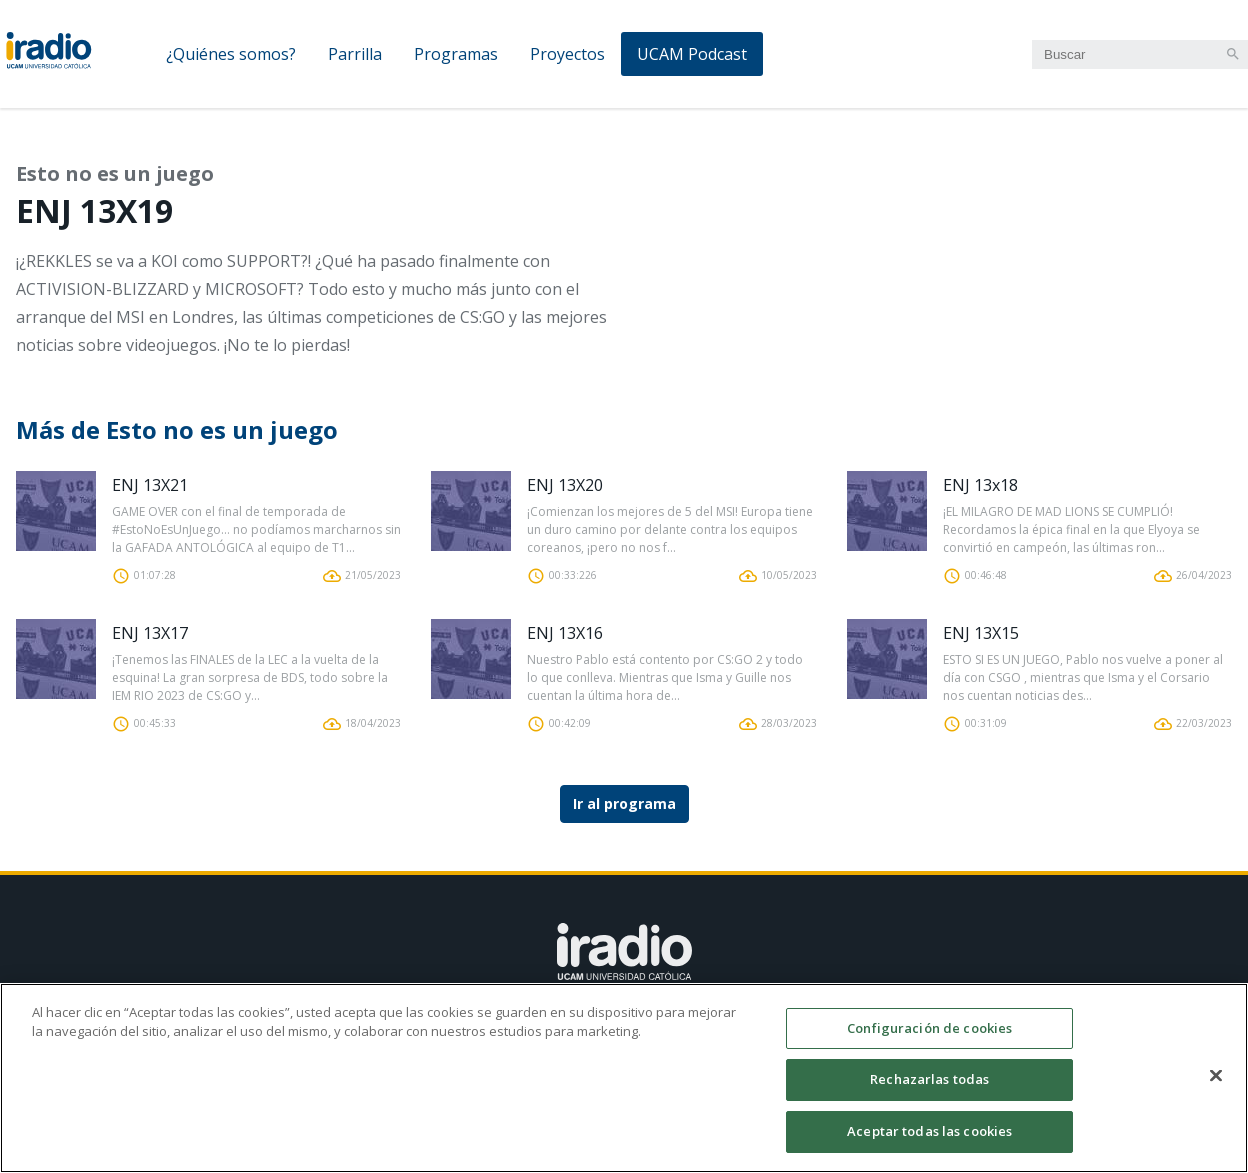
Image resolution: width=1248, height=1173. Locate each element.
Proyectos (567, 54)
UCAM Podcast (692, 54)
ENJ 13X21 (150, 485)
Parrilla (355, 54)
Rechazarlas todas (929, 1090)
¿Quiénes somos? (231, 54)
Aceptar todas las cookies (929, 1142)
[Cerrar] (1216, 1086)
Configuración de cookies (929, 1039)
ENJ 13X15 (981, 633)
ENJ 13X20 (565, 485)
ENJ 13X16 (565, 633)
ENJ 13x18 (980, 485)
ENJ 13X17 (150, 633)
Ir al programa (624, 803)
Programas (456, 54)
